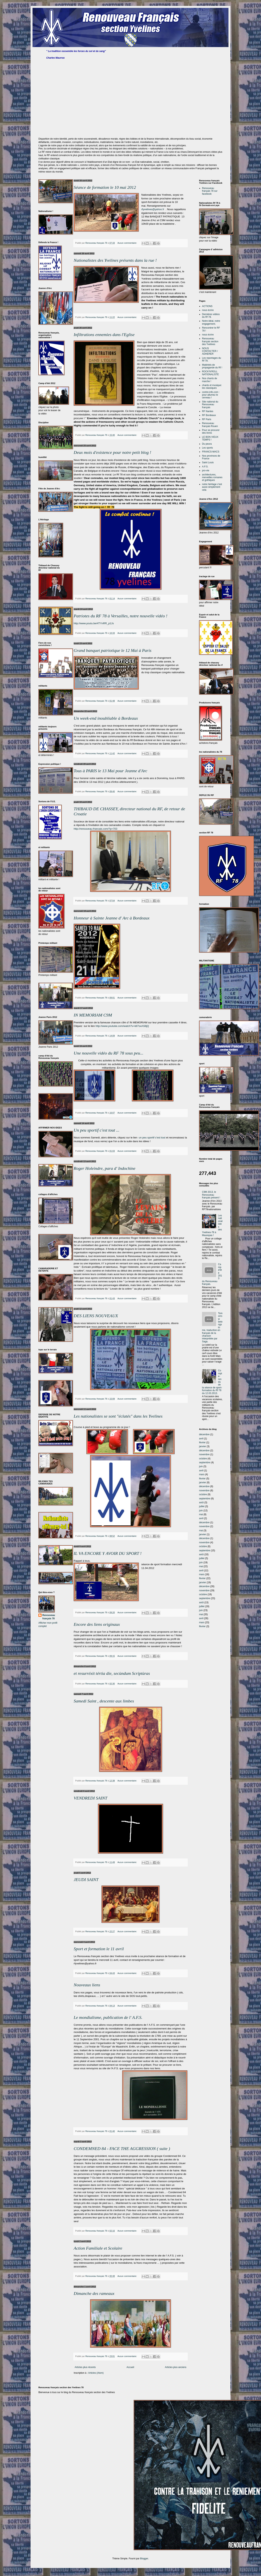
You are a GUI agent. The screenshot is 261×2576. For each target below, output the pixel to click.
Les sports (207, 447)
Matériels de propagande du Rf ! (212, 366)
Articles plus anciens (175, 2367)
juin (201, 1466)
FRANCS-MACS (210, 451)
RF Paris (206, 419)
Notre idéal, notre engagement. (211, 322)
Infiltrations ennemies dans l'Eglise (104, 334)
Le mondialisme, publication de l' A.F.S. (108, 2017)
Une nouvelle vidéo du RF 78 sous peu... (108, 1053)
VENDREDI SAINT (90, 1798)
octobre (203, 1458)
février (202, 1442)
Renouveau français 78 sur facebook (210, 191)
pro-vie (205, 470)
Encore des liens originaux (97, 1624)
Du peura (207, 443)
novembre (204, 1454)
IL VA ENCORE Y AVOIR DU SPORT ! (107, 1553)
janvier (202, 1446)
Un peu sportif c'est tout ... (96, 1130)
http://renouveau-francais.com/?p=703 (95, 828)
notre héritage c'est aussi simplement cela (212, 487)
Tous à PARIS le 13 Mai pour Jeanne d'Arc (110, 770)
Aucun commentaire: (128, 243)
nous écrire (208, 310)
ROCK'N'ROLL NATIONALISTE (210, 373)
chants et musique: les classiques (212, 386)
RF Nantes (207, 411)
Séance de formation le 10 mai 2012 (105, 187)
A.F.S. (205, 466)
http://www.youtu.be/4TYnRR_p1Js (94, 623)
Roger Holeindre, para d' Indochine (104, 1168)
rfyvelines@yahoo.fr (152, 209)
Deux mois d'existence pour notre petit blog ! (112, 452)
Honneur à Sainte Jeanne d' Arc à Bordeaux (112, 918)
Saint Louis (208, 462)
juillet (201, 1506)
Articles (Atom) (96, 2373)
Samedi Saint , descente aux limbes (104, 1701)
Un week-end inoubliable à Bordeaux (106, 718)
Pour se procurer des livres (210, 431)
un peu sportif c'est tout (152, 1137)
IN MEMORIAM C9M (93, 1015)
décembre (204, 1434)
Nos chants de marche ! (209, 379)
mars (201, 1474)
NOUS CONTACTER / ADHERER (210, 351)
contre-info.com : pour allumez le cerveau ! (210, 395)
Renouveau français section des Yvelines (210, 341)
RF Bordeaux (209, 415)
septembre (204, 1462)
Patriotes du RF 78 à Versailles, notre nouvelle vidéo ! (120, 615)
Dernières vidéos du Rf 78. (211, 315)
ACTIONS (207, 306)
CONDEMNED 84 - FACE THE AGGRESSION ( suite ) (122, 2148)
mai (201, 1514)
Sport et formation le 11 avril (99, 1948)
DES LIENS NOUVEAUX (96, 1315)
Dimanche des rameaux (94, 2293)
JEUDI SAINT (86, 1879)
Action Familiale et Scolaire (98, 2248)
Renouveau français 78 (48, 1617)
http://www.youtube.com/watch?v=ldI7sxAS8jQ (122, 1026)
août (201, 1502)
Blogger (144, 2558)
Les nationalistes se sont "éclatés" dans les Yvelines (118, 1416)
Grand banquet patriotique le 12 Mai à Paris (112, 650)
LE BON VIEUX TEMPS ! (210, 438)
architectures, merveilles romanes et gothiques (212, 477)
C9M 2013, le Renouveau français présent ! (211, 1195)
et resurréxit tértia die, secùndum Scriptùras (112, 1673)
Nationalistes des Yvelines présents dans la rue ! (115, 260)
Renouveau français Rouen (210, 424)
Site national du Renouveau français (210, 404)
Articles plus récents (85, 2367)
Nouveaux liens (87, 1984)
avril (201, 1438)
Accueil (130, 2367)
